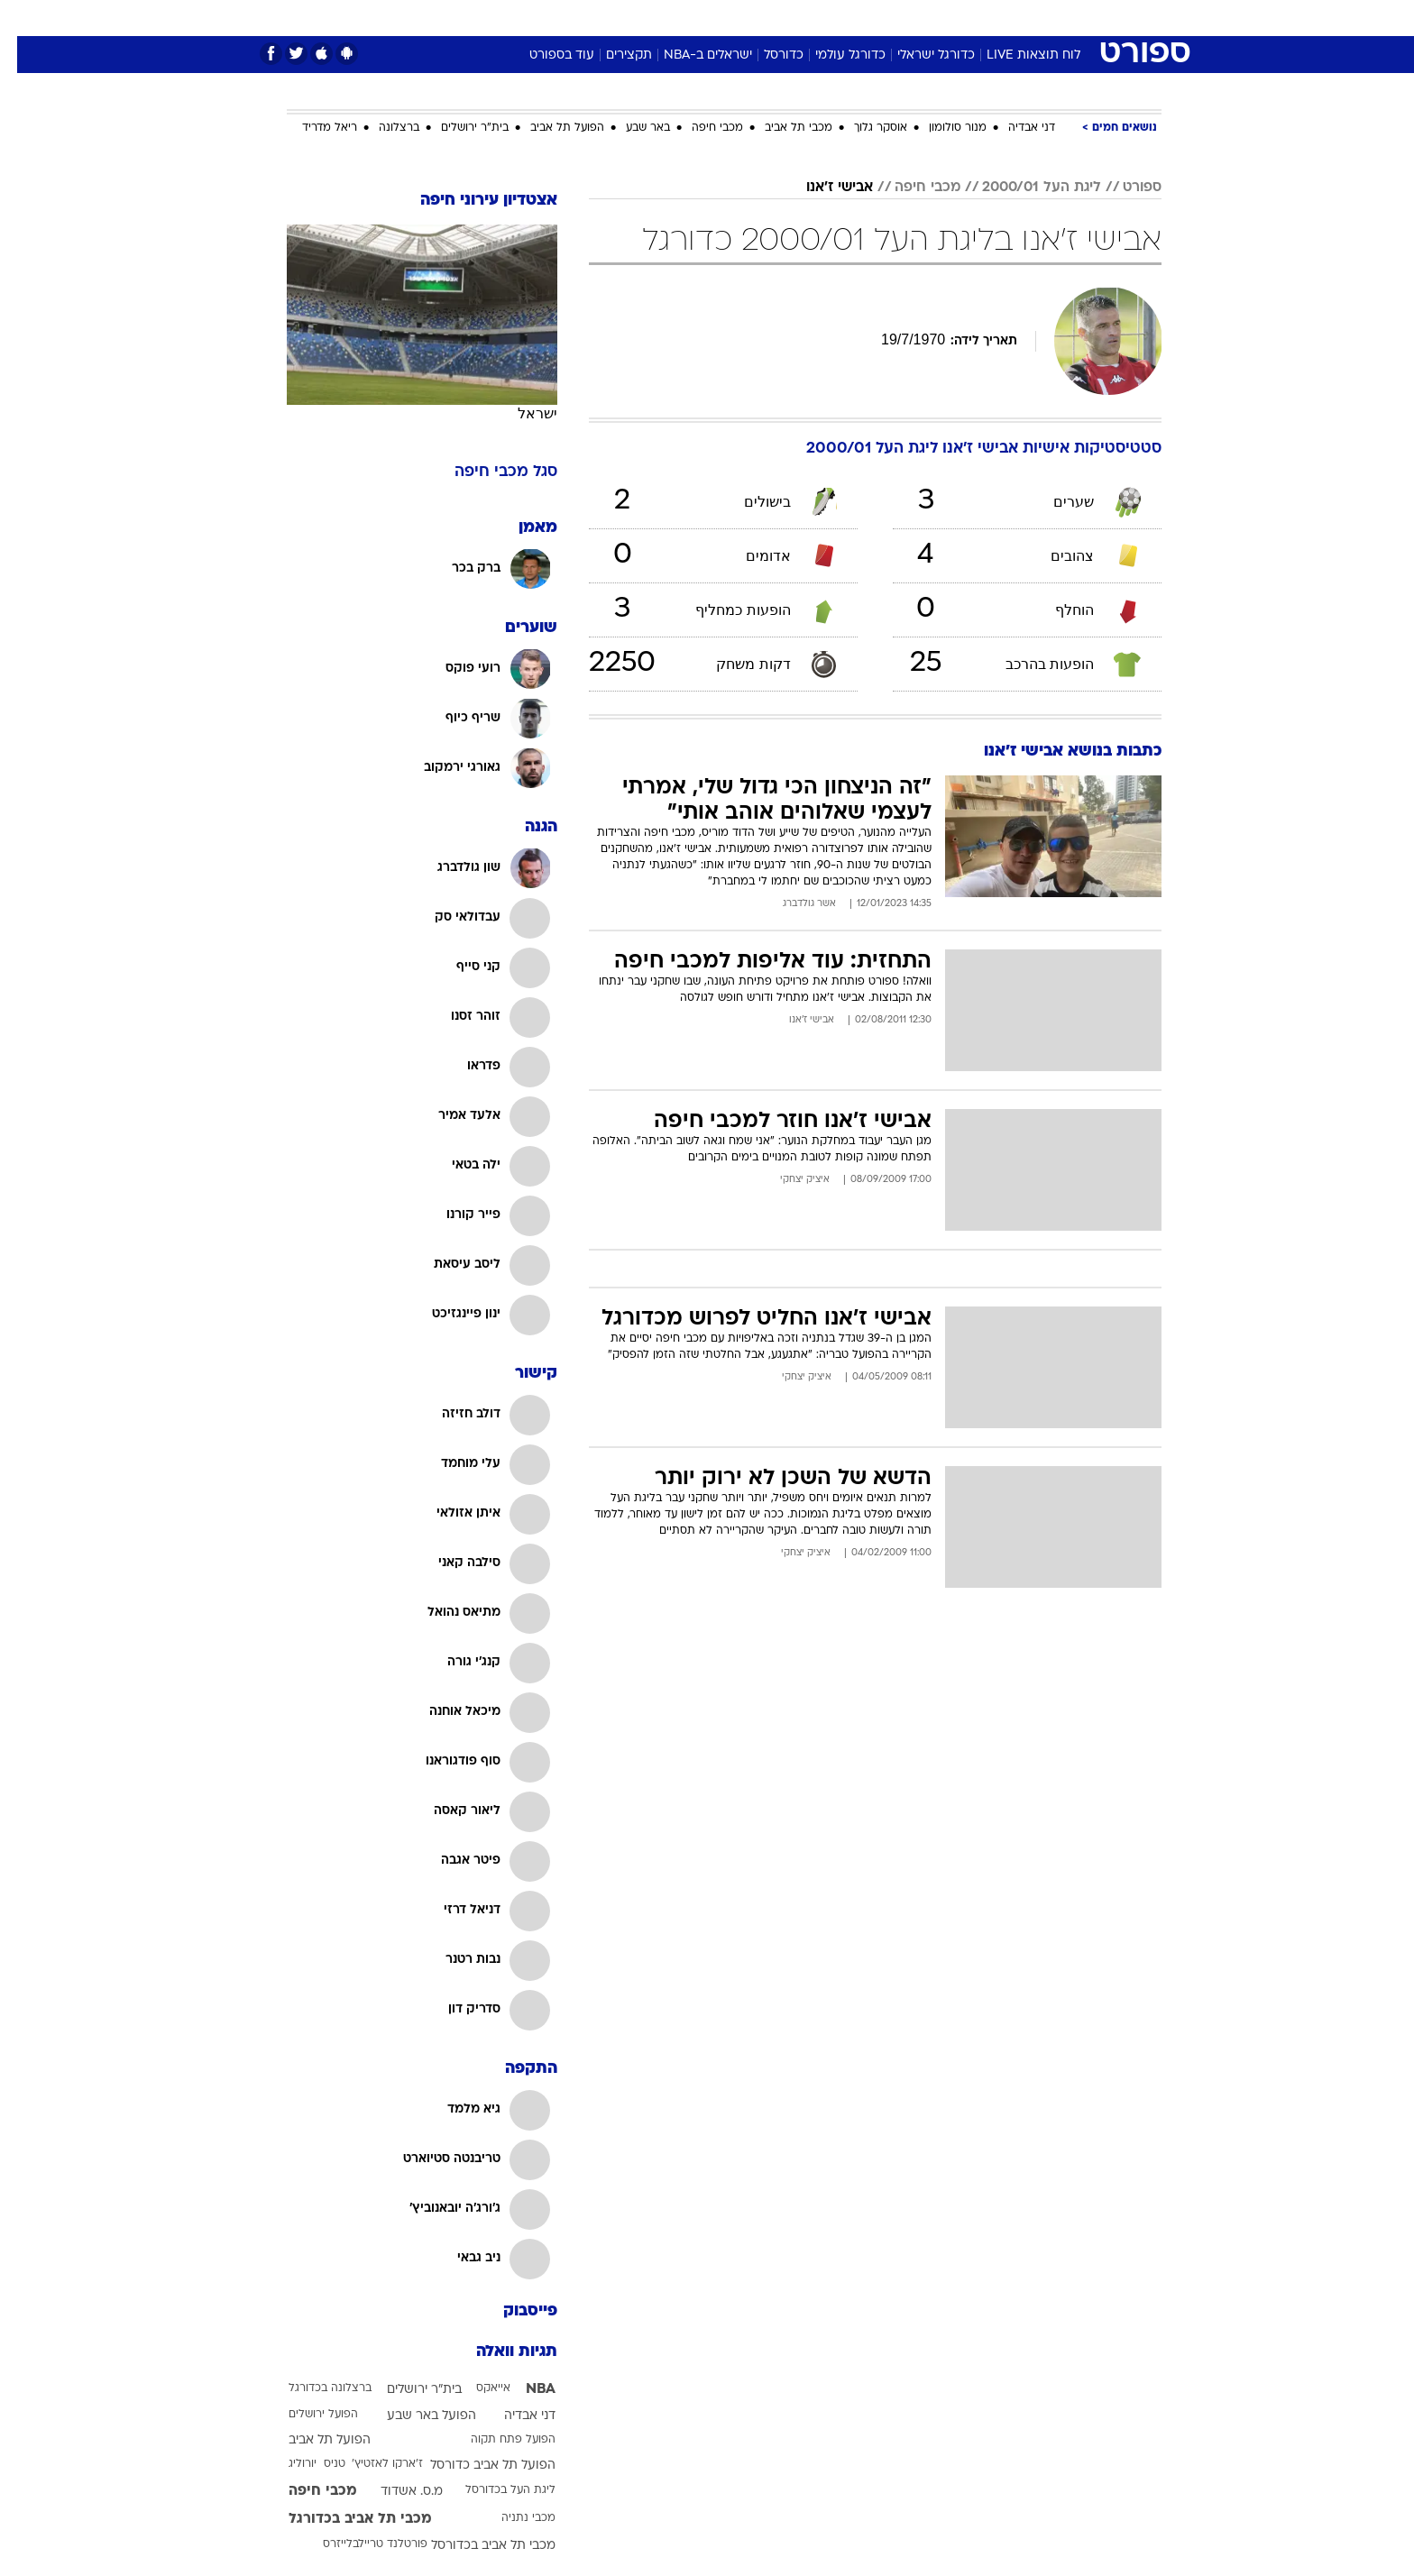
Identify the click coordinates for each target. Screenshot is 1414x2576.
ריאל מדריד (312, 128)
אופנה (501, 17)
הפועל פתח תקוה (496, 2439)
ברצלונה (382, 128)
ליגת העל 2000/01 (1024, 187)
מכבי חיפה (700, 128)
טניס (317, 2464)
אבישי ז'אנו (822, 187)
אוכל (752, 17)
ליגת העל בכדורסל (493, 2490)
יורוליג (285, 2464)
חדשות (1026, 17)
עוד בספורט (544, 55)
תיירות (635, 17)
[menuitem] (1015, 18)
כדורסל (766, 55)
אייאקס (476, 2388)
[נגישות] (25, 18)
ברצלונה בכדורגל (312, 2388)
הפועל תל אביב (550, 128)
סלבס (849, 17)
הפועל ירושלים (306, 2414)
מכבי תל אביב (781, 128)
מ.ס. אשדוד (394, 2492)
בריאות (696, 17)
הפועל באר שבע (414, 2416)
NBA (523, 2389)
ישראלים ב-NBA (691, 55)
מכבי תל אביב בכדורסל (476, 2546)
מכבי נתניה (511, 2518)
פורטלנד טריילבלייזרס (358, 2544)
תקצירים (612, 55)
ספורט (965, 17)
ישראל (520, 413)
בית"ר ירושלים (457, 128)
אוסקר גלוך (863, 128)
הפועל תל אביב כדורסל (475, 2465)
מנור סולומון (940, 128)
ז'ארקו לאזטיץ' (370, 2464)
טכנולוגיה (567, 17)
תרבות (906, 17)
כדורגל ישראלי (919, 55)
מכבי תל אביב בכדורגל (343, 2519)
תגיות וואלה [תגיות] (499, 2352)
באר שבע (631, 128)
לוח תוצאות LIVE (1016, 55)
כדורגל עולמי (833, 55)
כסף (799, 17)
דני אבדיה (1014, 128)
